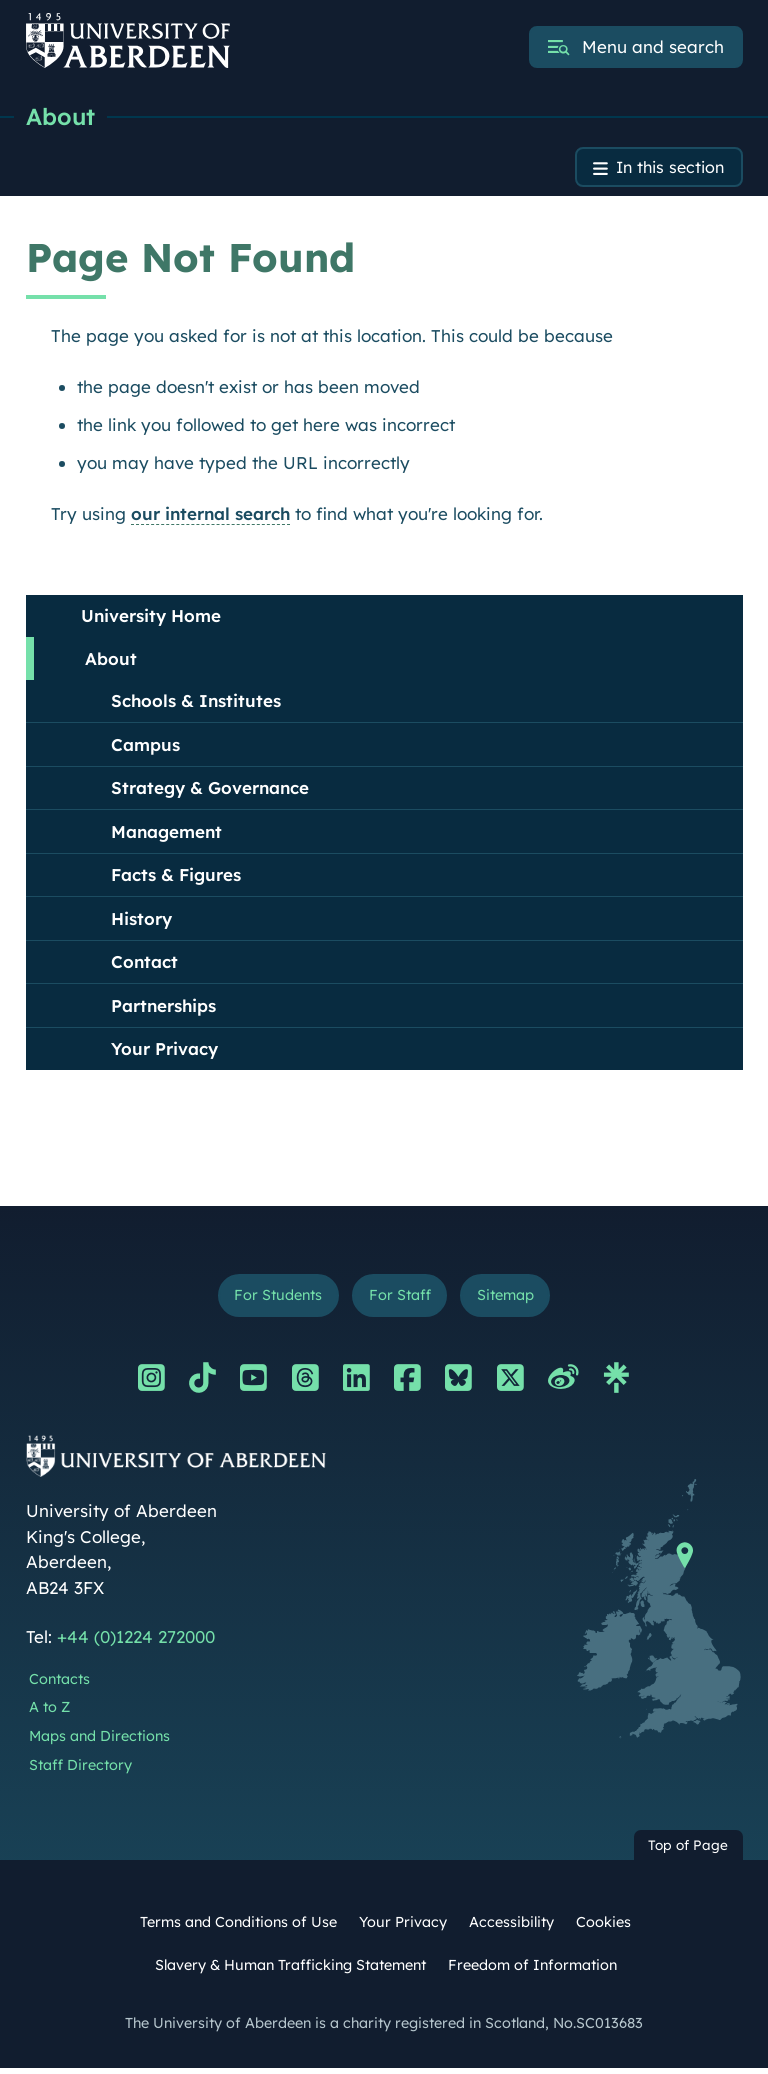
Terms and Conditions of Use (238, 1927)
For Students (272, 1299)
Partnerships (163, 1008)
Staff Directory (80, 1770)
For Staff (399, 1299)
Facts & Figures (176, 877)
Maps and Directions (99, 1741)
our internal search (210, 516)
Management (166, 834)
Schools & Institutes (196, 703)
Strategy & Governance (210, 790)
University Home (151, 618)
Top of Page (688, 1850)
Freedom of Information (532, 1970)
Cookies (603, 1927)
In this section (666, 169)
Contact (144, 964)
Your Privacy (164, 1051)
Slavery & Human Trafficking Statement (290, 1970)
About (61, 117)
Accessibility (511, 1927)
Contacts (59, 1684)
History (141, 921)
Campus (145, 747)
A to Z (49, 1712)
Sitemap (511, 1299)
